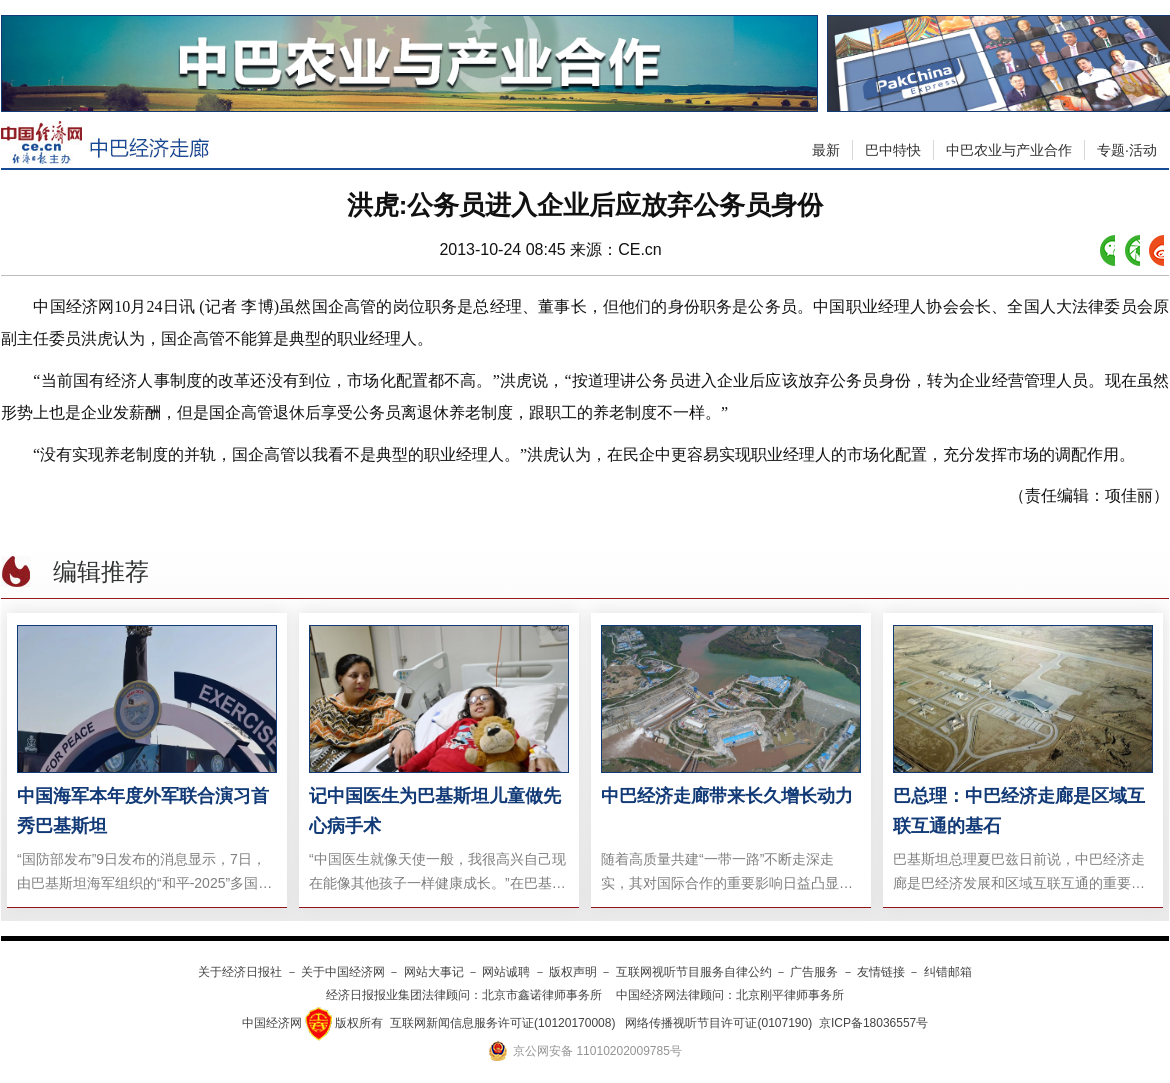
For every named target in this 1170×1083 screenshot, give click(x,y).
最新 (826, 150)
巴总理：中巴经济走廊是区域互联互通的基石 (1019, 811)
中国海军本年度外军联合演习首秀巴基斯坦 (143, 811)
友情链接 (881, 972)
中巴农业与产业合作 (1009, 150)
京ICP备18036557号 (873, 1023)
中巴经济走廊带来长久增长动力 (727, 796)
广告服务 (814, 972)
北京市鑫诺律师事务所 (542, 995)
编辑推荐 (101, 571)
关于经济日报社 (240, 972)
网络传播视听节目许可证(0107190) (718, 1023)
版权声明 (573, 972)
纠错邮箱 (948, 972)
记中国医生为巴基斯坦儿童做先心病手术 (435, 811)
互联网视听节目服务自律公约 (694, 972)
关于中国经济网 (343, 972)
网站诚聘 (506, 972)
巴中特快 (893, 150)
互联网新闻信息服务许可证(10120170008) (502, 1023)
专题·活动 (1127, 150)
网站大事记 (434, 972)
